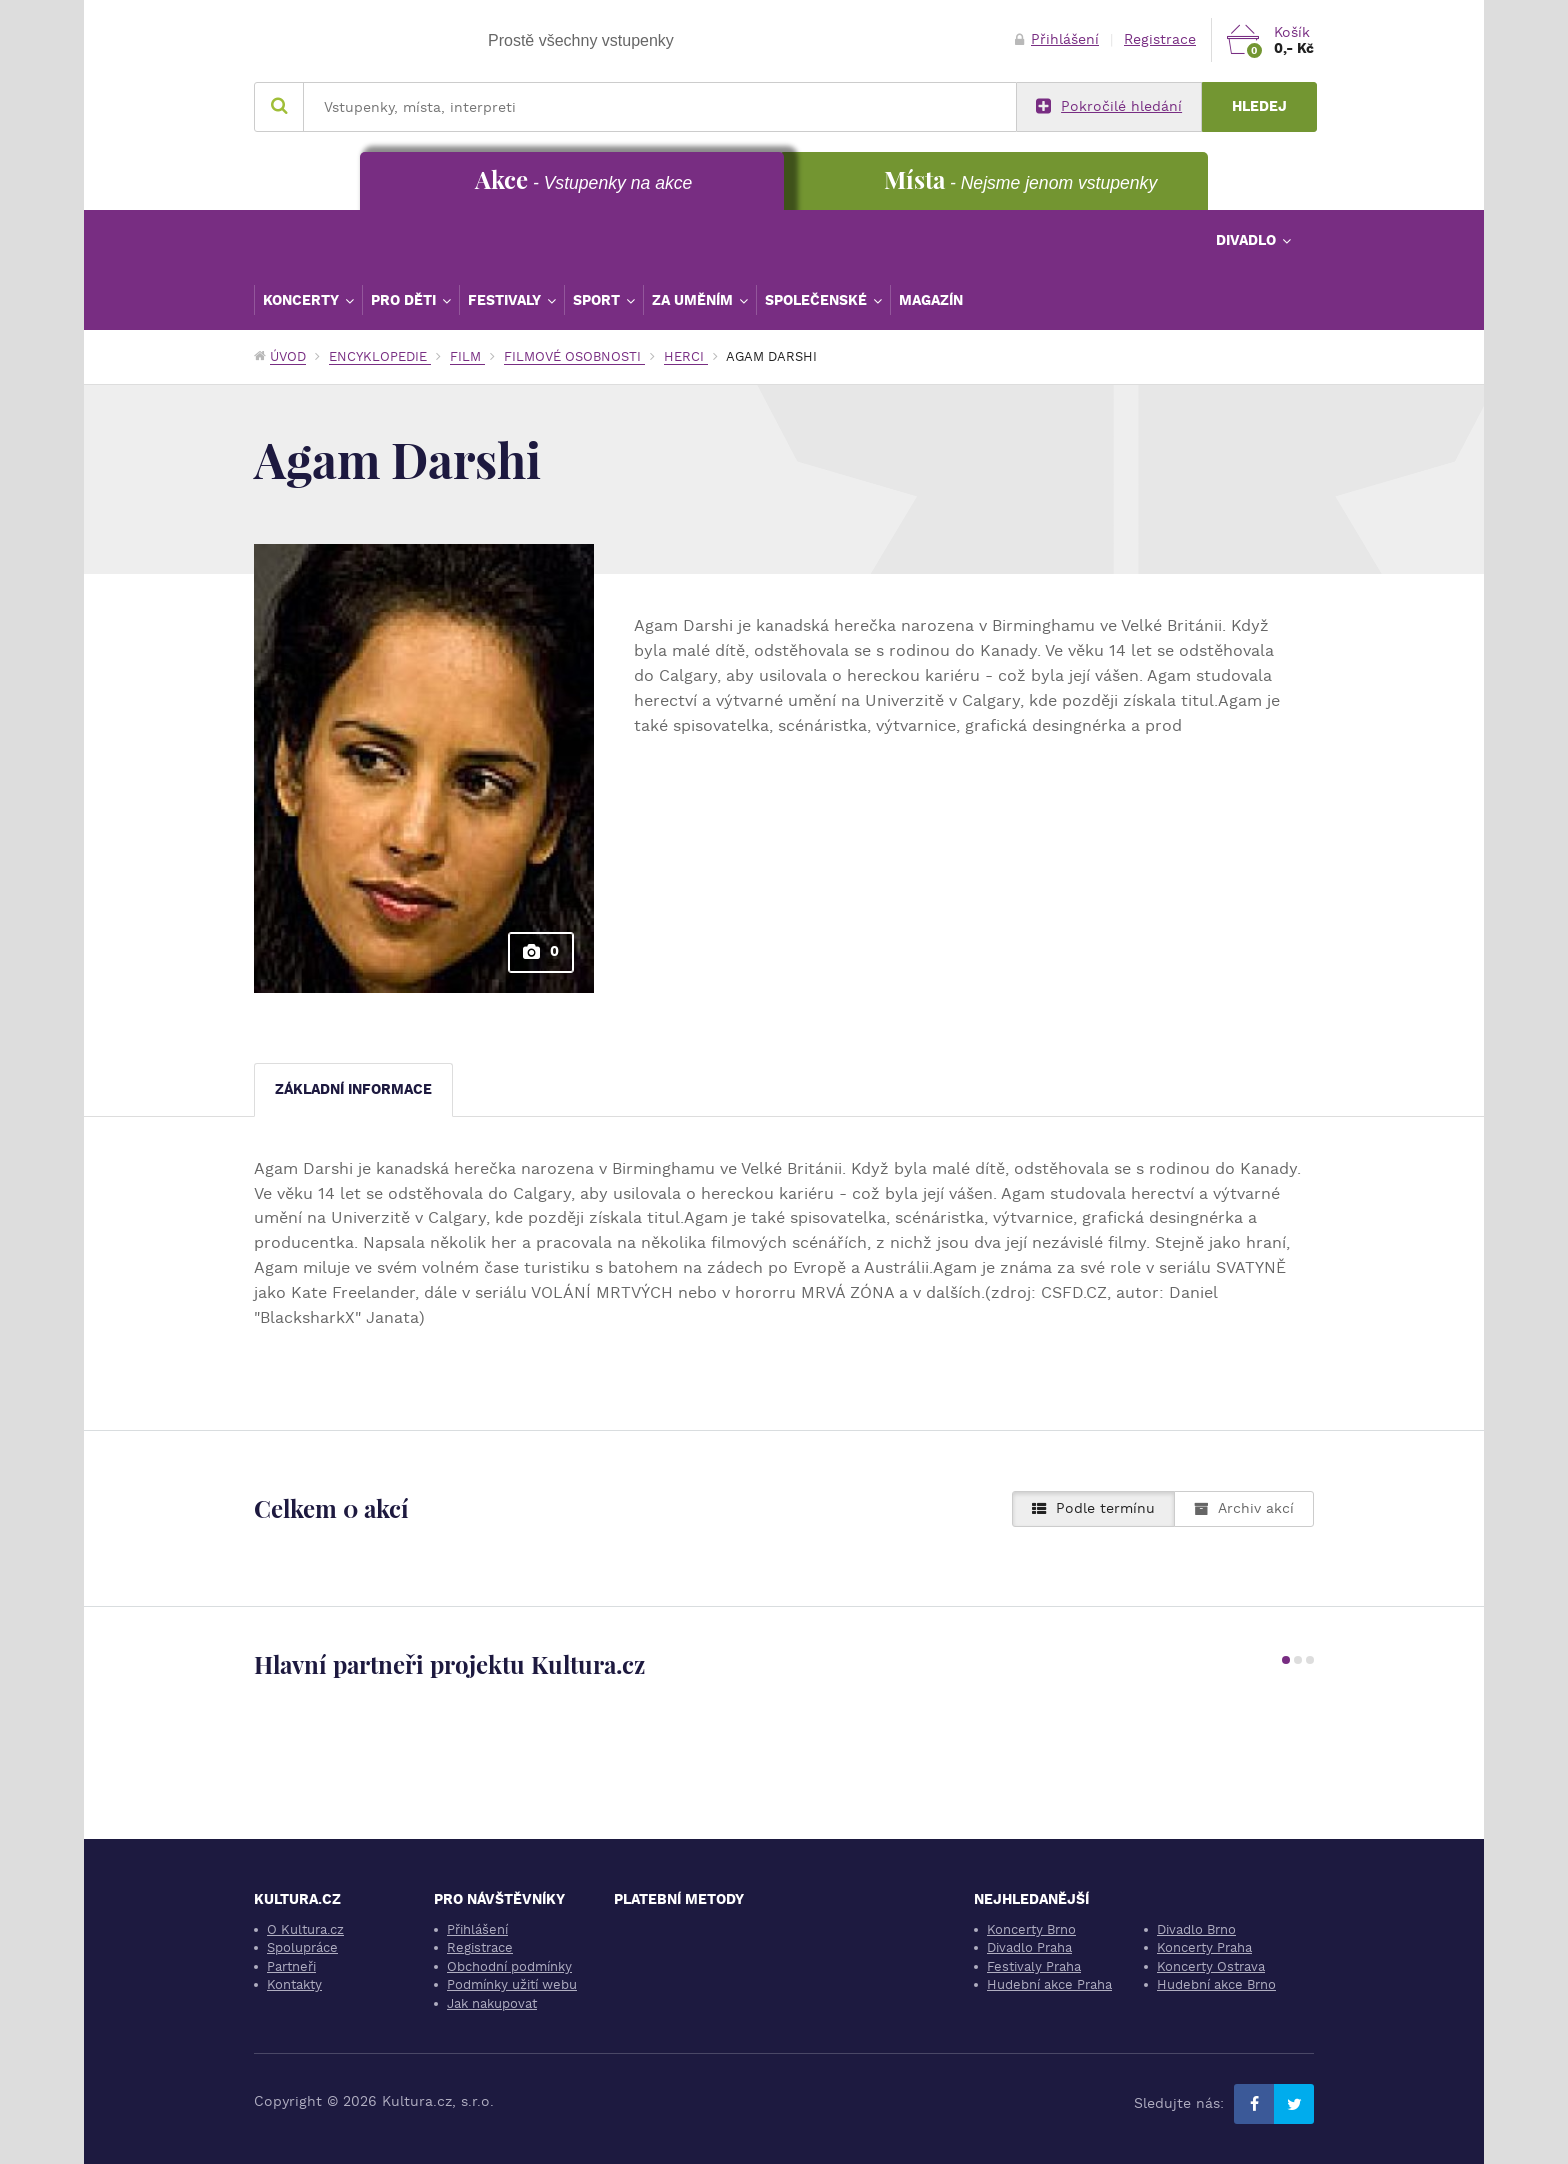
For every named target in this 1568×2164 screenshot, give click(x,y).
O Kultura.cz (305, 1929)
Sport (598, 300)
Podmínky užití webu (512, 1984)
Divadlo (1248, 240)
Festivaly (506, 300)
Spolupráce (302, 1947)
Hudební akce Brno (1216, 1984)
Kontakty (294, 1984)
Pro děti (405, 300)
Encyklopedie (380, 356)
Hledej (1259, 106)
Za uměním (694, 300)
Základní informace (353, 1089)
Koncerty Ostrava (1211, 1966)
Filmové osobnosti (574, 356)
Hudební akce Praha (1049, 1984)
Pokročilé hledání (1109, 107)
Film (467, 356)
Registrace (1160, 39)
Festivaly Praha (1034, 1966)
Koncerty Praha (1204, 1947)
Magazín (931, 300)
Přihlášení (1057, 39)
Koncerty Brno (1031, 1929)
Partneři (291, 1966)
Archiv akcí (1244, 1508)
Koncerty (303, 300)
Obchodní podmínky (509, 1966)
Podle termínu (1093, 1508)
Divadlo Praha (1029, 1947)
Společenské (818, 300)
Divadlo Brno (1196, 1929)
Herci (686, 356)
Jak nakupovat (492, 2003)
